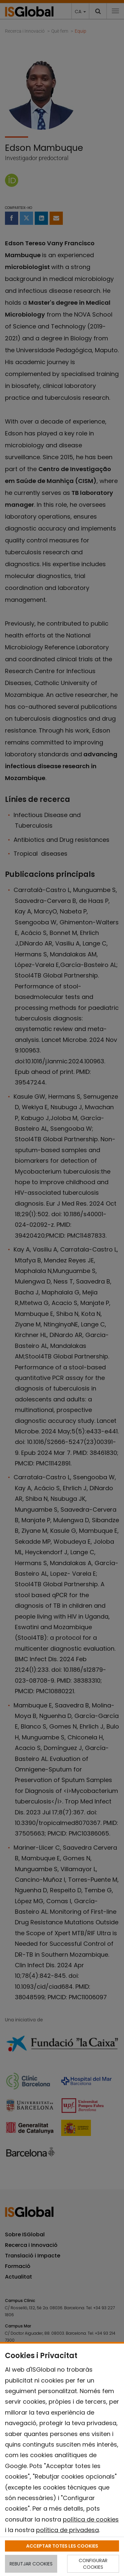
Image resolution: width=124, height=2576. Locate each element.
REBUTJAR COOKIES (31, 2563)
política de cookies (91, 2519)
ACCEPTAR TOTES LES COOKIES (62, 2546)
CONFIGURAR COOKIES (93, 2563)
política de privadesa (67, 2530)
